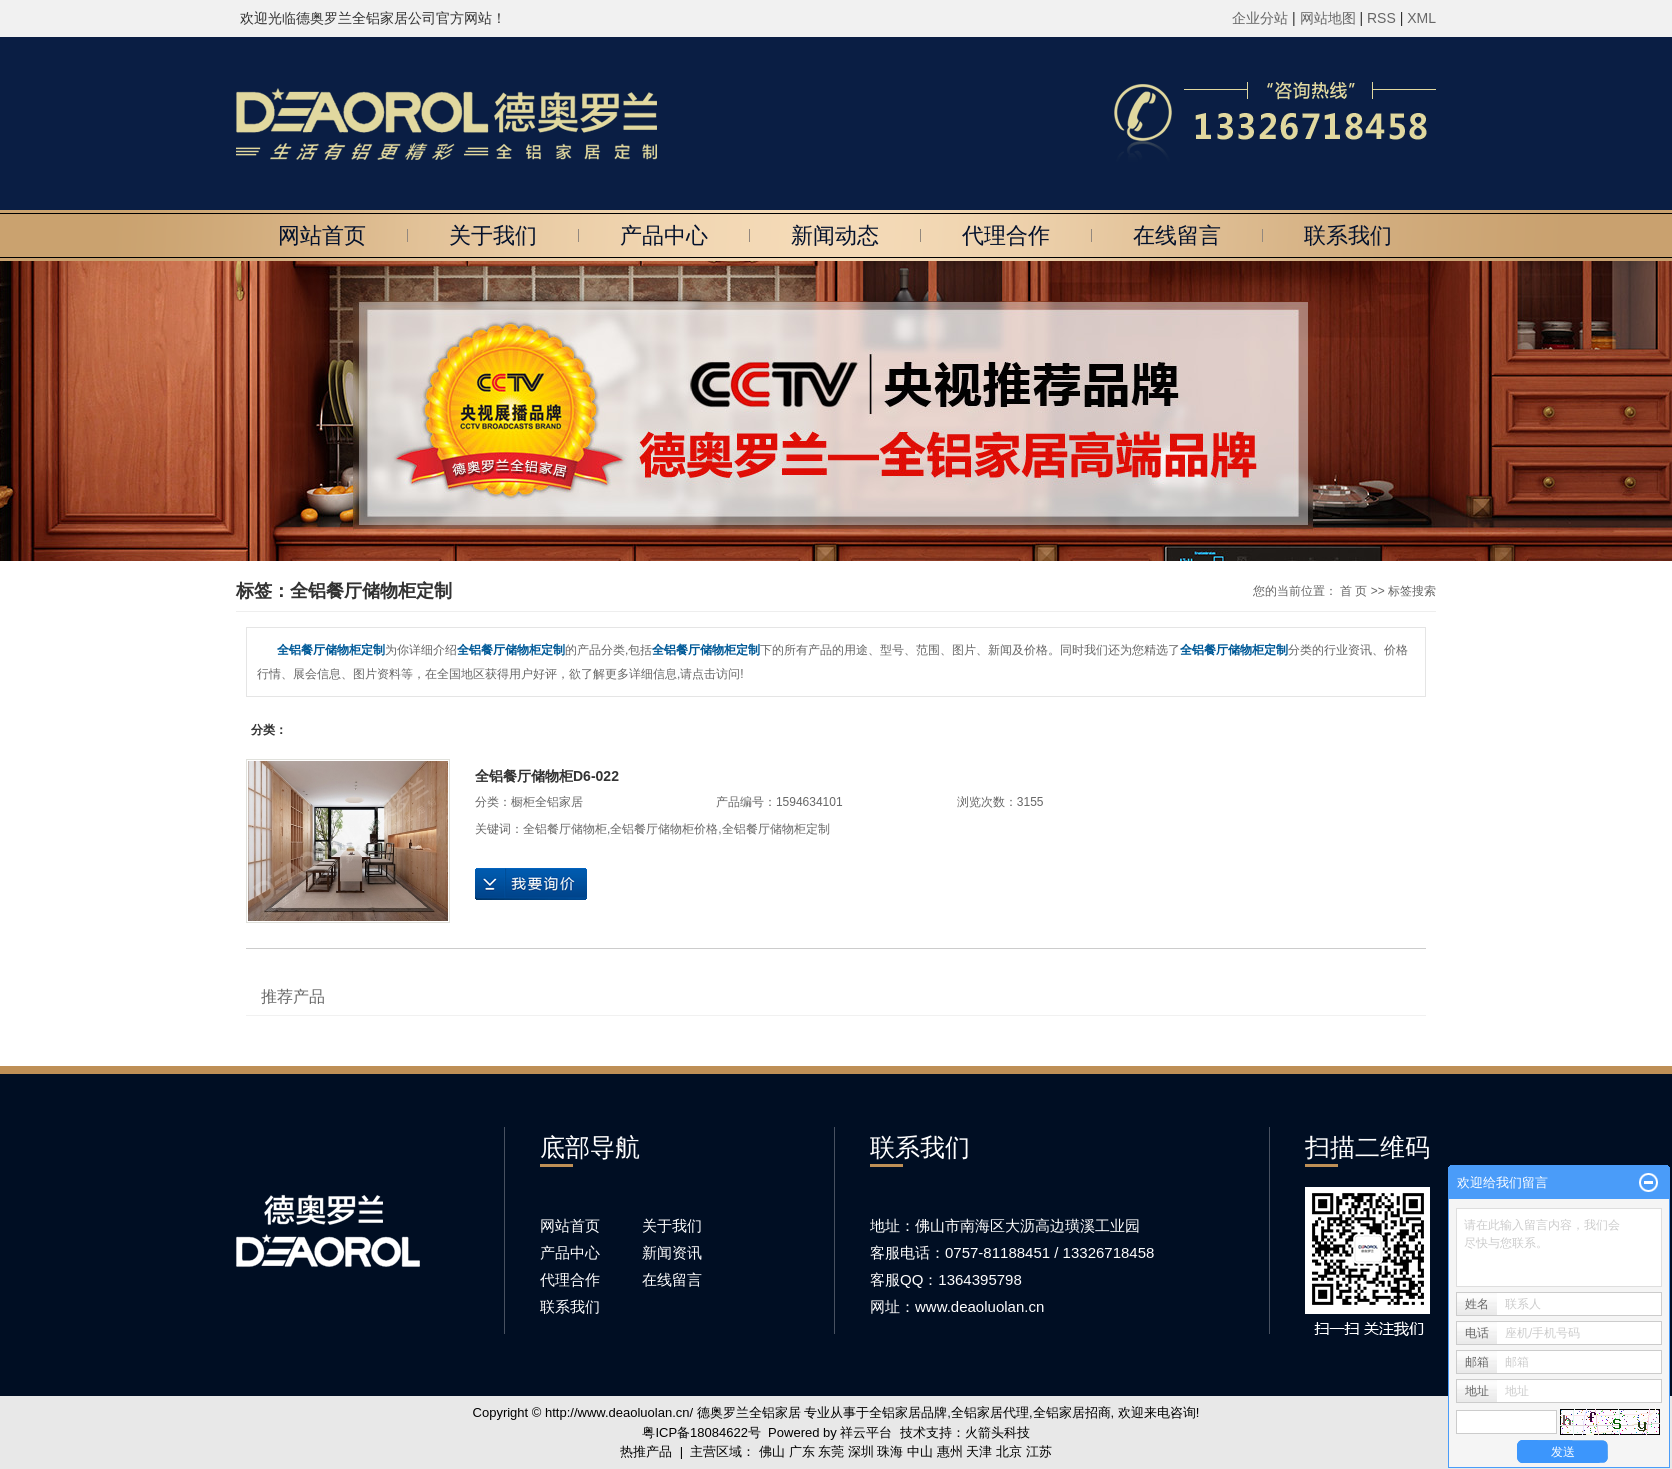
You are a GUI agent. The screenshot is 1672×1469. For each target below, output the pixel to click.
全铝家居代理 (990, 1412)
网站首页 (322, 235)
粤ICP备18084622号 (701, 1432)
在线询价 (531, 884)
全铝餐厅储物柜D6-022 (547, 776)
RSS (1381, 18)
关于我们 (493, 235)
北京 (1009, 1451)
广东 (802, 1451)
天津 (979, 1451)
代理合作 (1006, 235)
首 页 (1353, 591)
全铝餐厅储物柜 (565, 829)
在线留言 (1177, 235)
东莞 (831, 1451)
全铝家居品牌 (908, 1412)
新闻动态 (835, 235)
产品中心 (664, 235)
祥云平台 (866, 1432)
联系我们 (1348, 235)
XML (1421, 18)
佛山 (772, 1451)
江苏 (1039, 1451)
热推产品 (646, 1451)
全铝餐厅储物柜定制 (776, 829)
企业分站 (1260, 18)
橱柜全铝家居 (547, 802)
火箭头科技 (997, 1432)
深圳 (861, 1451)
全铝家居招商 (1072, 1412)
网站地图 (1330, 18)
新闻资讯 (672, 1252)
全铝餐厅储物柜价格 (664, 829)
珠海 (890, 1451)
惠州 (950, 1451)
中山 (920, 1451)
